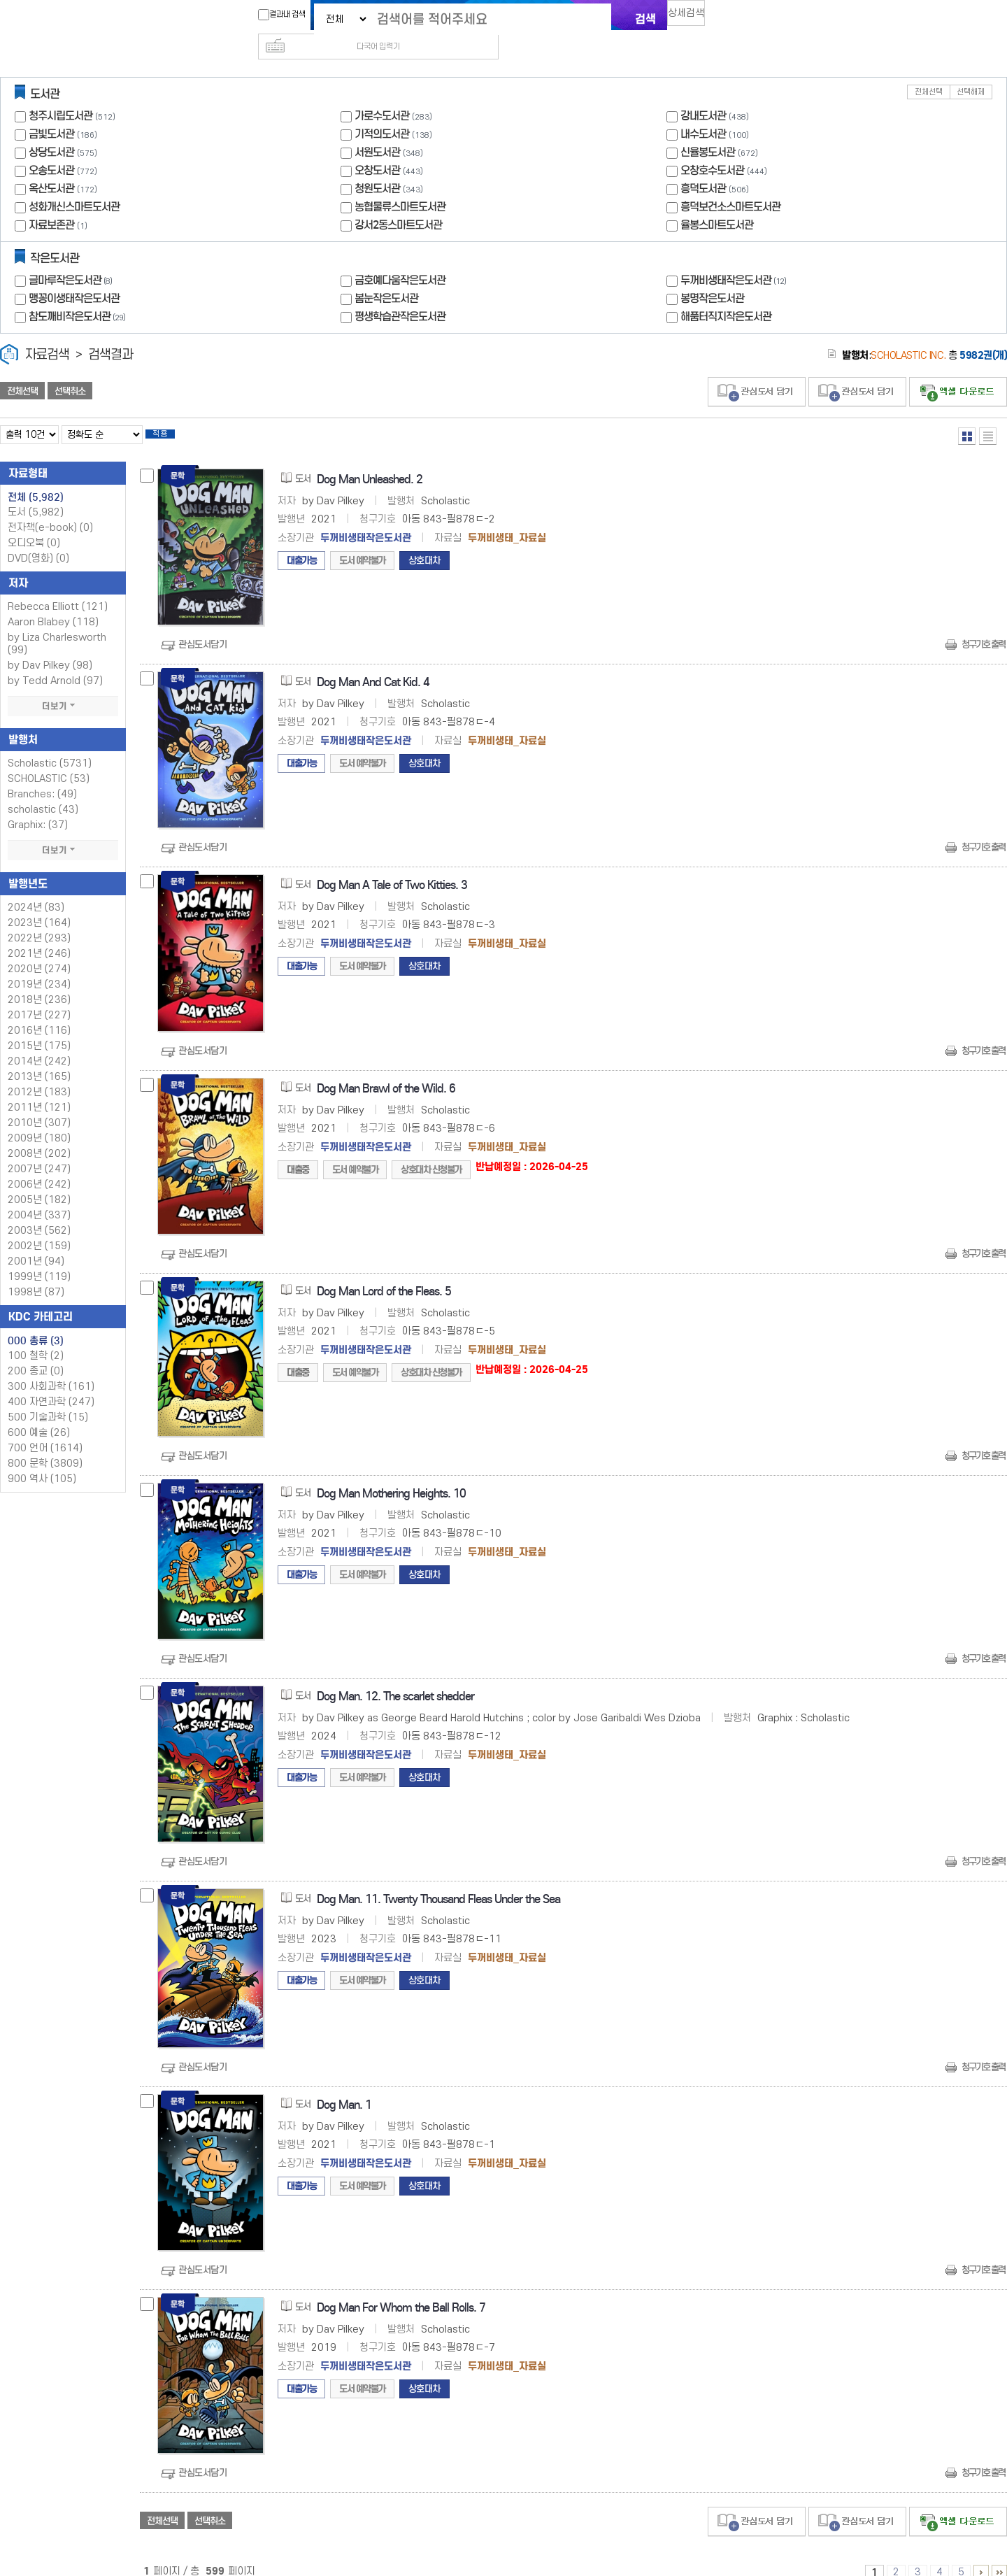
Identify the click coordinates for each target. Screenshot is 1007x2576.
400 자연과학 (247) (51, 1384)
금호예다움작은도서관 (400, 257)
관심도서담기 (202, 626)
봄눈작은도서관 (386, 276)
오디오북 (34, 525)
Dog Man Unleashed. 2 (369, 461)
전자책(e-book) (50, 509)
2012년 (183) (39, 1074)
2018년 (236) (39, 982)
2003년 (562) (39, 1212)
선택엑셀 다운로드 (958, 370)
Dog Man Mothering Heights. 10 (391, 1475)
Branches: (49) (42, 776)
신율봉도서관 (707, 129)
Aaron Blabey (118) (53, 604)
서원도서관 (377, 129)
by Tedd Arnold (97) (55, 663)
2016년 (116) (39, 1012)
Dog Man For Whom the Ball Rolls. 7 (401, 2289)
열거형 (967, 413)
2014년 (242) (39, 1043)
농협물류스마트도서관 (400, 184)
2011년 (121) (39, 1089)
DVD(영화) (38, 540)
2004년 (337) (39, 1197)
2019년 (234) (39, 966)
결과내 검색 (275, 14)
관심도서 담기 (757, 370)
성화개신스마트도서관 (74, 184)
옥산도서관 (51, 166)
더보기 (63, 688)
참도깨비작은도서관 (79, 294)
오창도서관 (377, 148)
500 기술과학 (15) (48, 1399)
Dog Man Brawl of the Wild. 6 (386, 1070)
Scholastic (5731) (50, 745)
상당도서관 (51, 129)
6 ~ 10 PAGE (981, 2554)
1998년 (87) (36, 1274)
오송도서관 (51, 148)
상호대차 (424, 542)
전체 (36, 479)
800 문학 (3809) (45, 1445)
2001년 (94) (36, 1243)
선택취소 (70, 368)
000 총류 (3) (36, 1322)
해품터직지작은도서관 (725, 294)
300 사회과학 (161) (51, 1368)
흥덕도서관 (703, 166)
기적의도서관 (382, 111)
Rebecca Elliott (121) (58, 589)
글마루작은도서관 (72, 257)
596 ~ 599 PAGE (999, 2554)
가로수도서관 (382, 93)
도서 (36, 494)
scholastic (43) (43, 791)
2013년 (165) (39, 1059)
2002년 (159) (39, 1228)
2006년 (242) (39, 1166)
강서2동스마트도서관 (398, 202)
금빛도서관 (51, 111)
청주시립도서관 (60, 93)
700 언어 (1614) (45, 1430)
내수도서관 (703, 111)
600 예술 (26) (39, 1415)
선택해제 (971, 69)
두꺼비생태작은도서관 (735, 257)
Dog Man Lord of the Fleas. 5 (384, 1273)
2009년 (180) (39, 1120)
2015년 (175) (39, 1028)
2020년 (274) (39, 951)
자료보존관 (51, 202)
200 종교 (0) (36, 1353)
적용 (170, 414)
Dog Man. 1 (344, 2086)
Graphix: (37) (38, 807)
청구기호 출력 (983, 626)
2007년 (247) (39, 1151)
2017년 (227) (39, 997)
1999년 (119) (39, 1259)
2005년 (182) (39, 1182)
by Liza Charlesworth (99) (57, 625)
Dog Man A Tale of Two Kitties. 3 (392, 867)
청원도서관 (377, 166)
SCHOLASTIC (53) (49, 761)
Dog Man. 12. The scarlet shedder (395, 1678)
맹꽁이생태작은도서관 (74, 276)
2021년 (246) (39, 935)
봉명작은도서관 (712, 276)
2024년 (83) (36, 889)
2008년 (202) (39, 1135)
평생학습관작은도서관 (400, 294)
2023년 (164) (39, 905)
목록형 (988, 413)
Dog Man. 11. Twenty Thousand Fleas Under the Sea (438, 1881)
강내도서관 (703, 93)
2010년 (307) (39, 1105)
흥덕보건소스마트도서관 (730, 184)
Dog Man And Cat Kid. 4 (373, 664)
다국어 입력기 (739, 18)
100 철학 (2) (36, 1338)
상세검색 (692, 17)
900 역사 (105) (42, 1461)
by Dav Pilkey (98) (50, 647)
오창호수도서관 (712, 148)
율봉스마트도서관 (716, 202)
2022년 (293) (39, 920)
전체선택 (929, 69)
